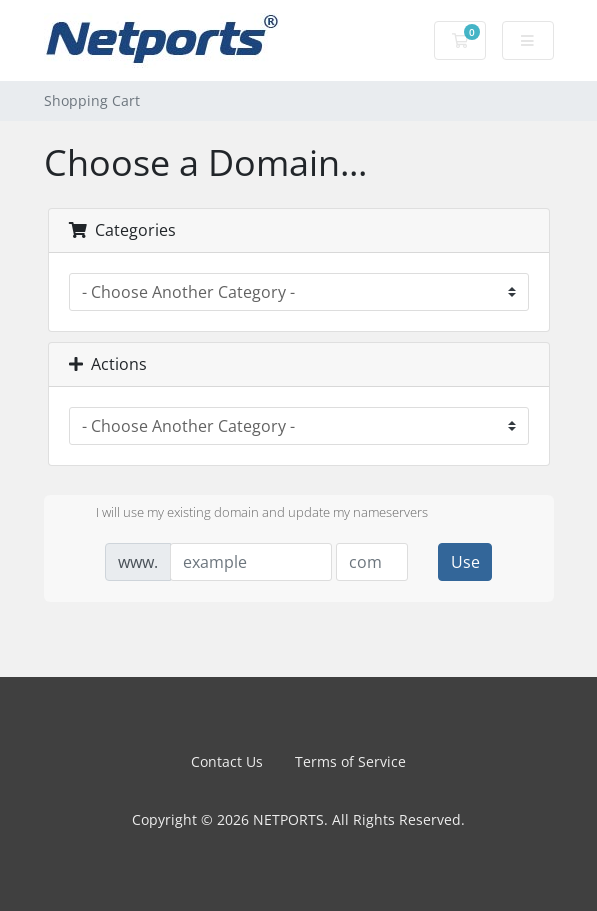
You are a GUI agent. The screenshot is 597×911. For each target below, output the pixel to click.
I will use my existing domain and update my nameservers (246, 514)
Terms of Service (350, 761)
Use (465, 562)
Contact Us (227, 761)
